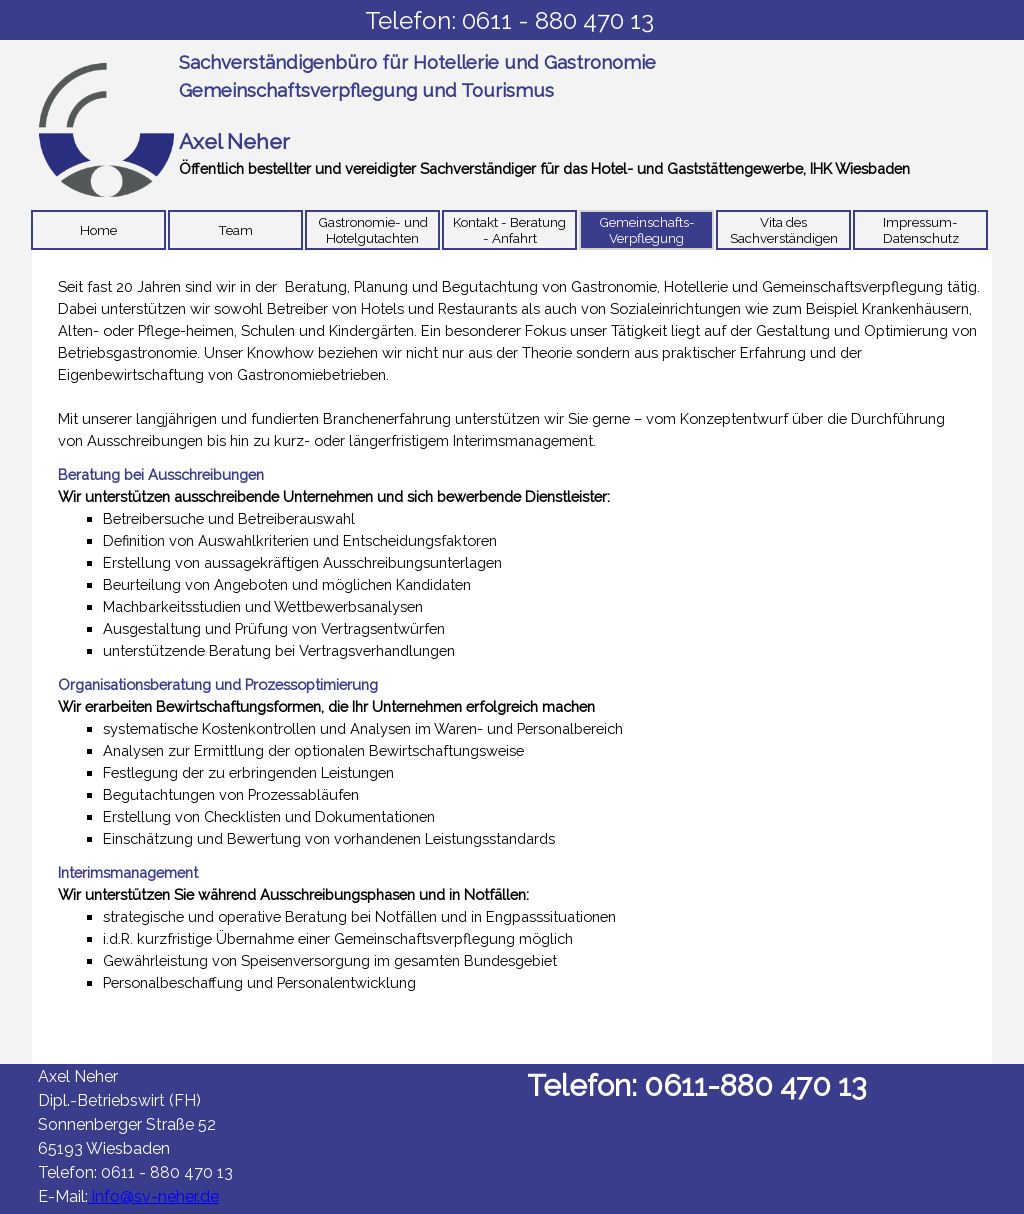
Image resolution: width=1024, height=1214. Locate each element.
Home (98, 230)
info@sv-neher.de (153, 1196)
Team (235, 230)
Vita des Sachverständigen (784, 230)
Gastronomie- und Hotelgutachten (373, 230)
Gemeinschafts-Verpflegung (647, 230)
